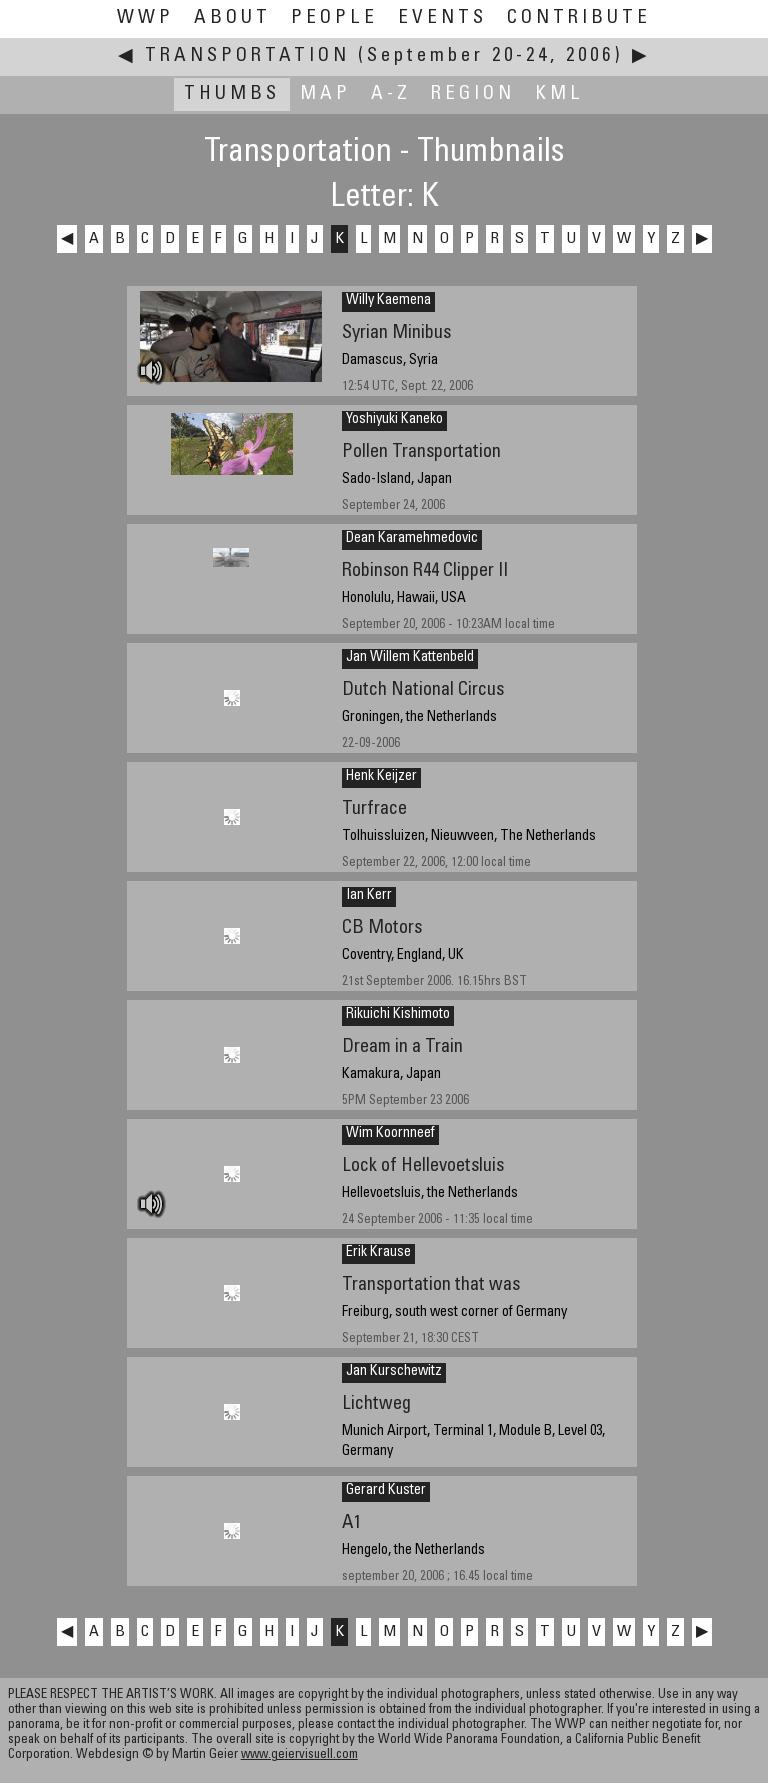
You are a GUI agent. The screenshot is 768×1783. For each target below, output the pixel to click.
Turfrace (374, 809)
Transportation (247, 56)
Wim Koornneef (390, 1134)
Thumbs (232, 94)
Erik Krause (378, 1253)
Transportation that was (431, 1285)
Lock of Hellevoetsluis (423, 1166)
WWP (145, 18)
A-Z (391, 94)
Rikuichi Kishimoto (398, 1015)
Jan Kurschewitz (394, 1372)
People (334, 18)
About (232, 18)
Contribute (579, 18)
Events (442, 18)
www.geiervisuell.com (299, 1755)
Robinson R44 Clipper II (425, 571)
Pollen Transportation (421, 452)
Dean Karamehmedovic (412, 539)
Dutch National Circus (423, 690)
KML (559, 94)
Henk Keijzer (381, 777)
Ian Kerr (369, 896)
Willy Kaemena (388, 301)
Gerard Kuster (386, 1491)
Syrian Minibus (396, 333)
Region (473, 94)
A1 (351, 1523)
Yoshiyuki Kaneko (394, 420)
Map (325, 94)
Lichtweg (376, 1404)
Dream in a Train (402, 1047)
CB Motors (382, 928)
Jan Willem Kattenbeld (410, 658)
